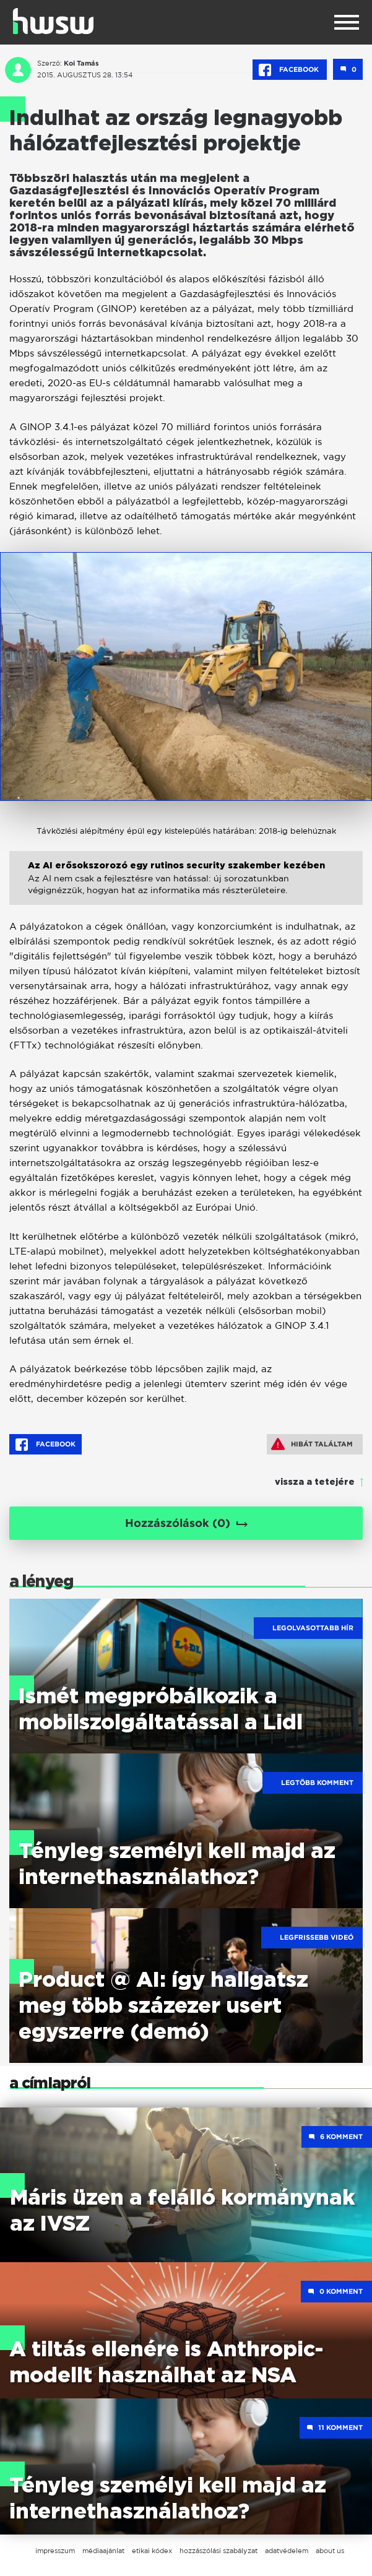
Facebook (290, 70)
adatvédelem (286, 2550)
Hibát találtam (312, 1444)
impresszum (55, 2550)
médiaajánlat (103, 2550)
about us (330, 2550)
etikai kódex (152, 2550)
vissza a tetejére (315, 1482)
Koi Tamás (81, 63)
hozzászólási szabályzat (218, 2550)
